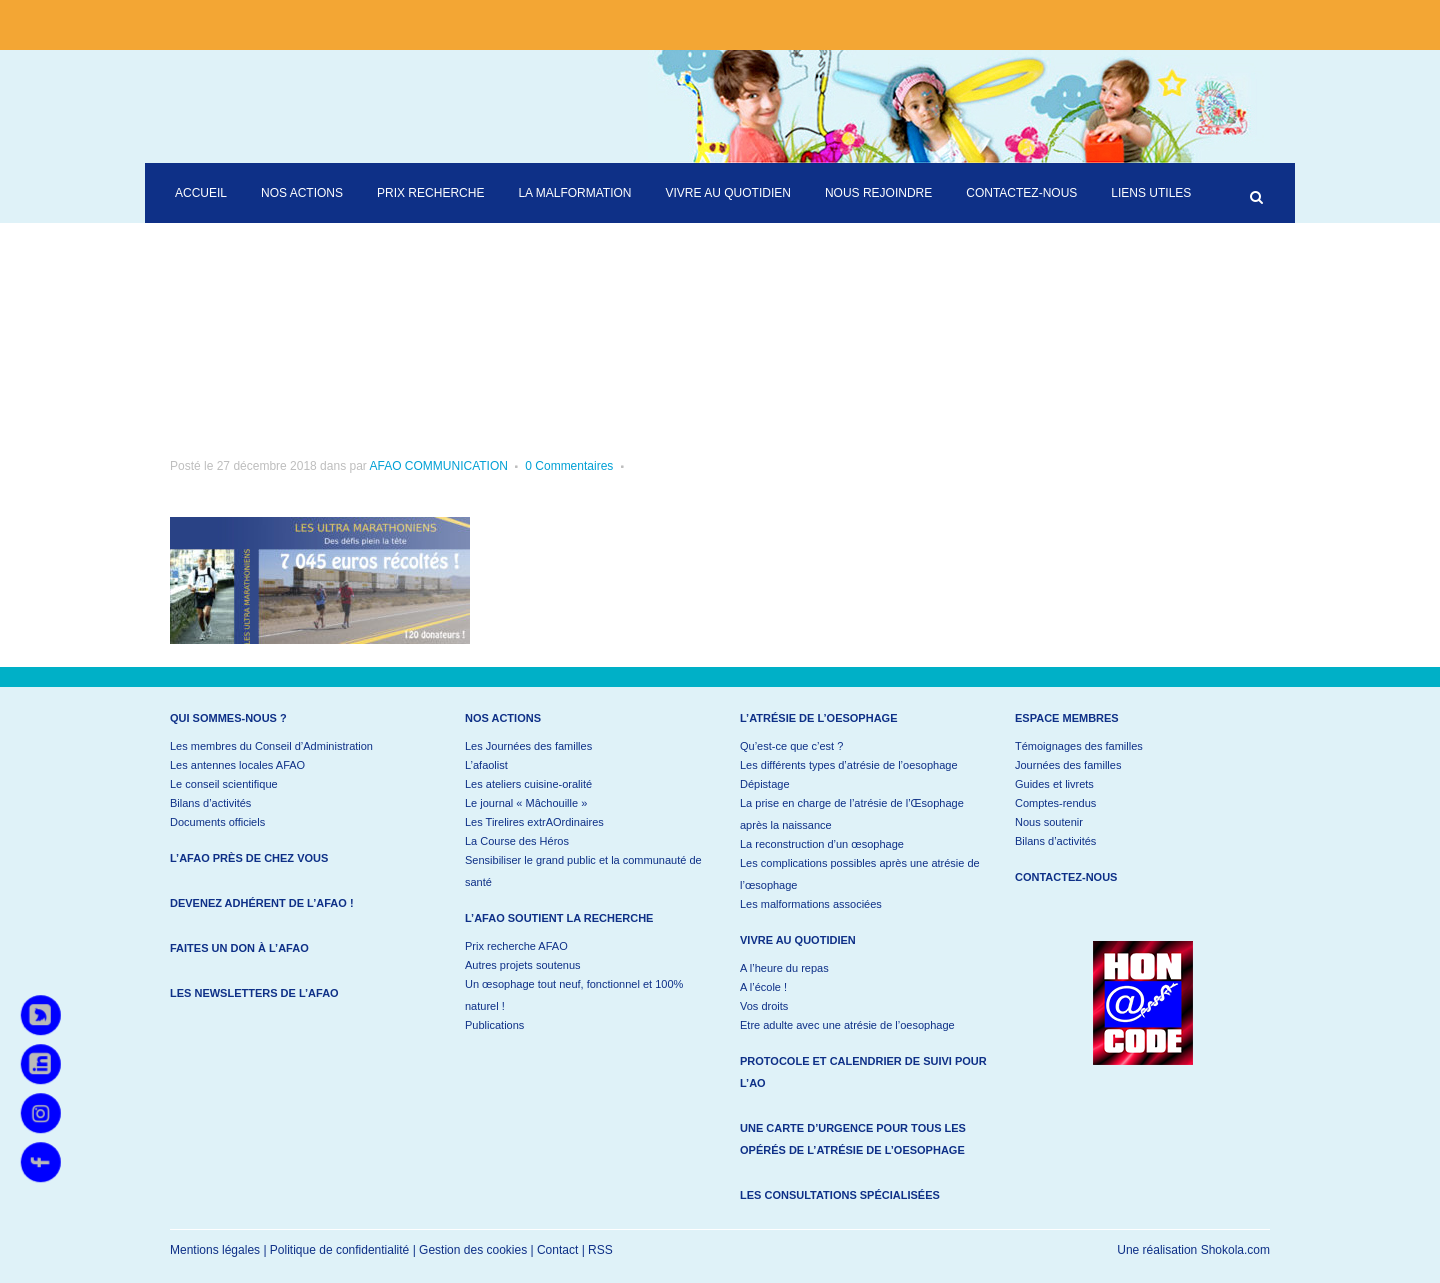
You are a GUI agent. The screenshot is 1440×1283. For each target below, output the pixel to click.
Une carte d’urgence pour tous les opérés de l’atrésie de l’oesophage (853, 1139)
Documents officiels (217, 822)
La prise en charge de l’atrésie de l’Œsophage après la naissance (852, 814)
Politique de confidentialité (339, 1250)
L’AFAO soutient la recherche (559, 918)
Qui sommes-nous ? (228, 718)
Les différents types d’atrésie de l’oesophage (849, 765)
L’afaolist (486, 765)
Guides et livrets (1054, 784)
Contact (557, 1250)
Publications (494, 1025)
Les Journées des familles (528, 746)
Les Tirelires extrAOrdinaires (534, 822)
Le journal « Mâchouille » (526, 803)
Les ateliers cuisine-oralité (528, 784)
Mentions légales (215, 1250)
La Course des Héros (517, 841)
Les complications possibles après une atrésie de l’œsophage (860, 874)
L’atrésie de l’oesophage (819, 718)
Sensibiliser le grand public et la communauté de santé (583, 871)
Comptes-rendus (1055, 803)
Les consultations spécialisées (840, 1195)
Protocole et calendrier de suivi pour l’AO (863, 1072)
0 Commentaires (569, 466)
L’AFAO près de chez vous (249, 858)
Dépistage (765, 784)
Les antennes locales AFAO (237, 765)
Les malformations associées (811, 904)
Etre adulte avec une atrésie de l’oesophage (847, 1025)
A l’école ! (763, 987)
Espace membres (1067, 718)
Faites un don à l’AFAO (239, 948)
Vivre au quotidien (798, 940)
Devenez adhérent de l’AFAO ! (262, 903)
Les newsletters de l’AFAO (254, 993)
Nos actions (503, 718)
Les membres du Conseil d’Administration (271, 746)
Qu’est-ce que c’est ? (791, 746)
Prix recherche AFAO (516, 946)
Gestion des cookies (473, 1250)
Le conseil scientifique (224, 784)
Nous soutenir (1049, 822)
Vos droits (764, 1006)
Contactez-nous (1066, 877)
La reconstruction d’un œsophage (822, 844)
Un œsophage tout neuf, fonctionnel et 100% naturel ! (574, 995)
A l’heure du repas (784, 968)
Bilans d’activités (210, 803)
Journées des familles (1068, 765)
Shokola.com (1235, 1250)
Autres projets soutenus (523, 965)
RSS (600, 1250)
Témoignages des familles (1079, 746)
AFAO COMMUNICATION (438, 466)
